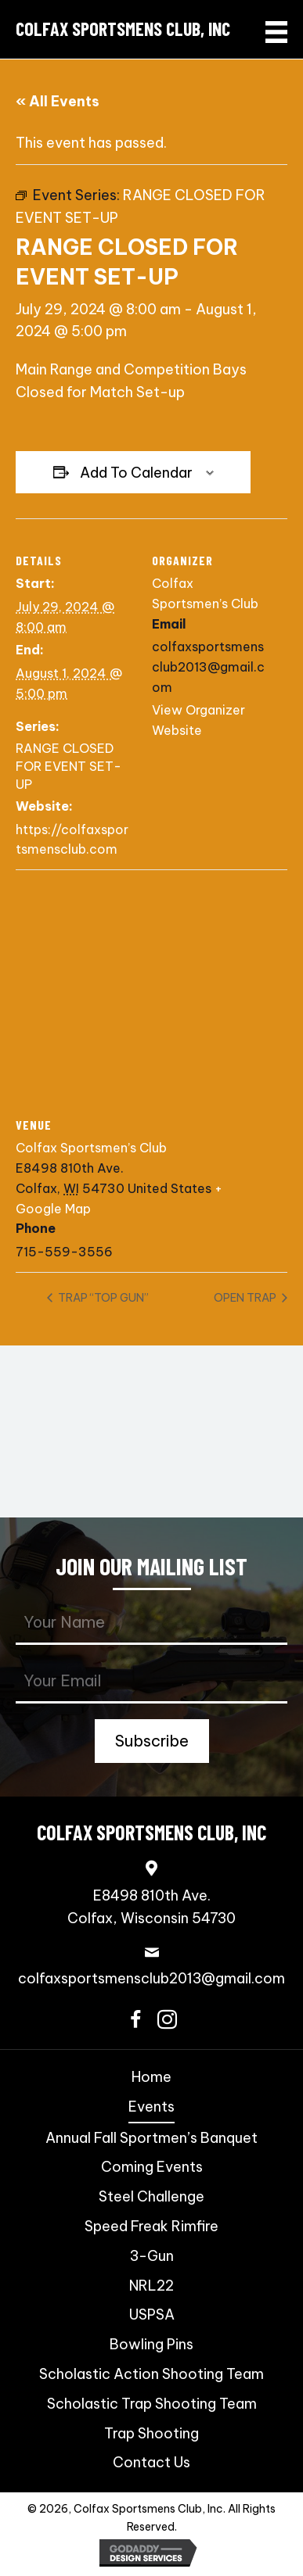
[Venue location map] (151, 982)
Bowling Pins (151, 2344)
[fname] (151, 1623)
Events (151, 2107)
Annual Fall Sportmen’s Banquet (151, 2138)
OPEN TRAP (246, 1298)
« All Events (57, 101)
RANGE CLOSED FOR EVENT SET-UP (68, 766)
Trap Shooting (151, 2433)
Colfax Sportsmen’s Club (91, 1147)
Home (151, 2077)
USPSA (152, 2314)
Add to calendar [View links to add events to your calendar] (136, 473)
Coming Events (152, 2167)
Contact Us (151, 2462)
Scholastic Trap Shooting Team (152, 2404)
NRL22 (151, 2286)
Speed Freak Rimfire (151, 2226)
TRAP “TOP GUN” (102, 1298)
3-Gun (152, 2256)
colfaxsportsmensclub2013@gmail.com (151, 1978)
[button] (152, 1741)
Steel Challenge (151, 2196)
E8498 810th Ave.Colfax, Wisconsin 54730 (151, 1906)
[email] (151, 1682)
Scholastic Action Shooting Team (151, 2374)
